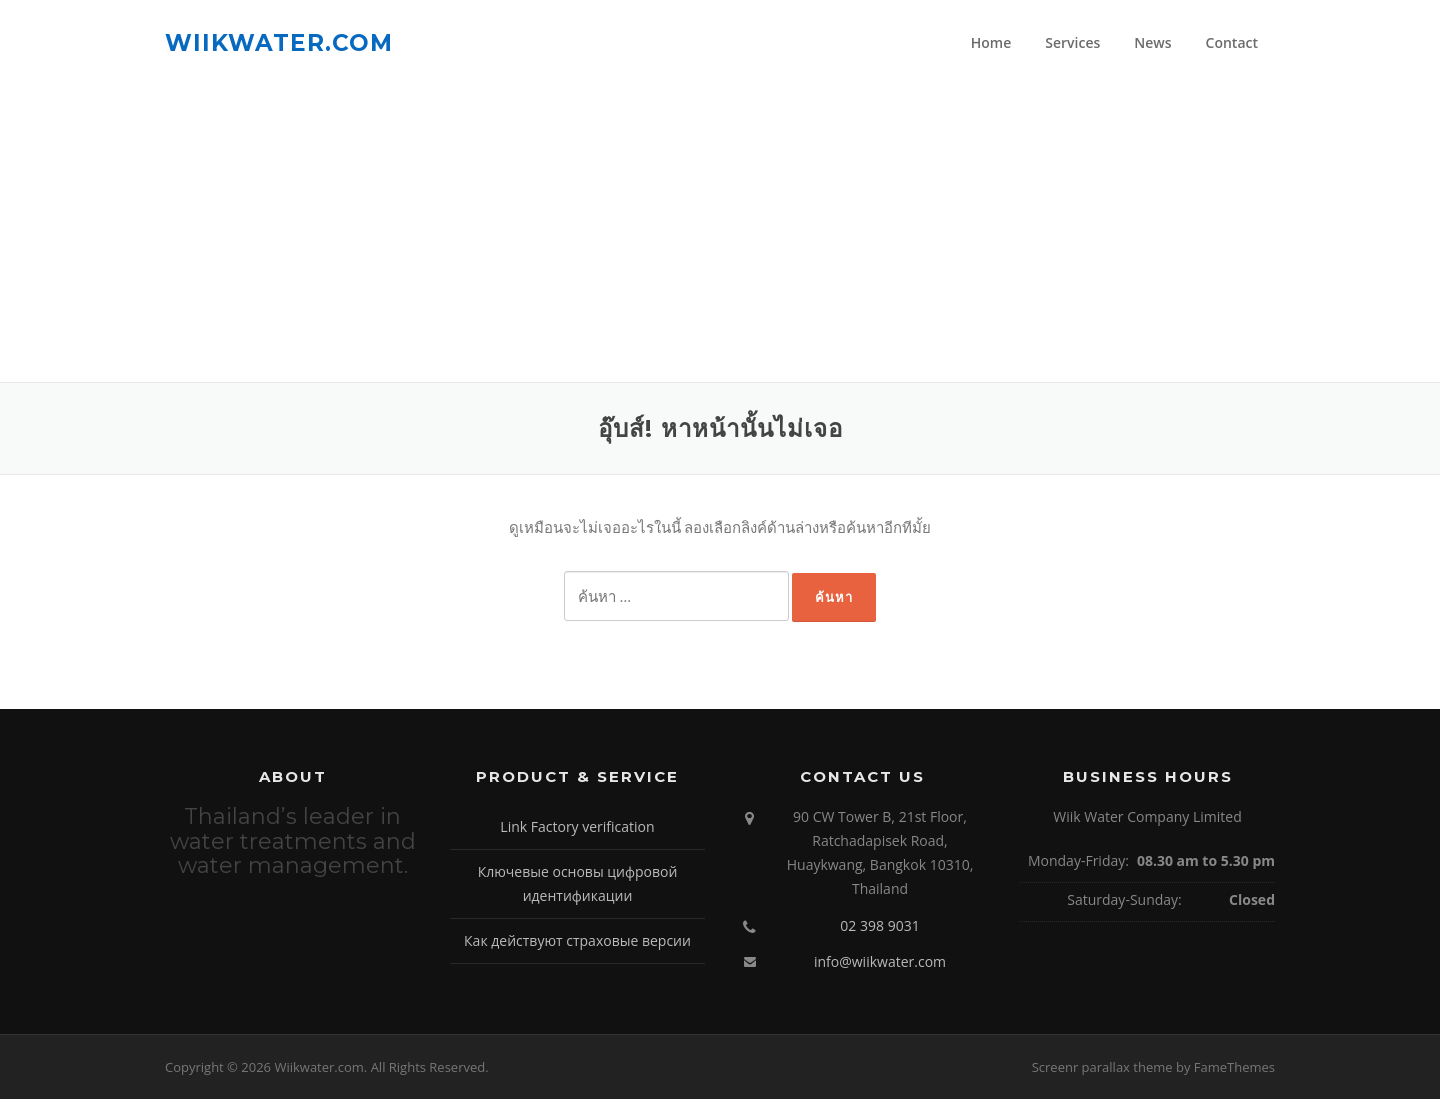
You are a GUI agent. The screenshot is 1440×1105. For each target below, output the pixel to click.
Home (991, 42)
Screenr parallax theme (1102, 1072)
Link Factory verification (577, 832)
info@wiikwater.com (880, 967)
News (1152, 42)
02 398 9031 (879, 930)
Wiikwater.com (279, 42)
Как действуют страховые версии (577, 945)
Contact (1232, 42)
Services (1072, 42)
